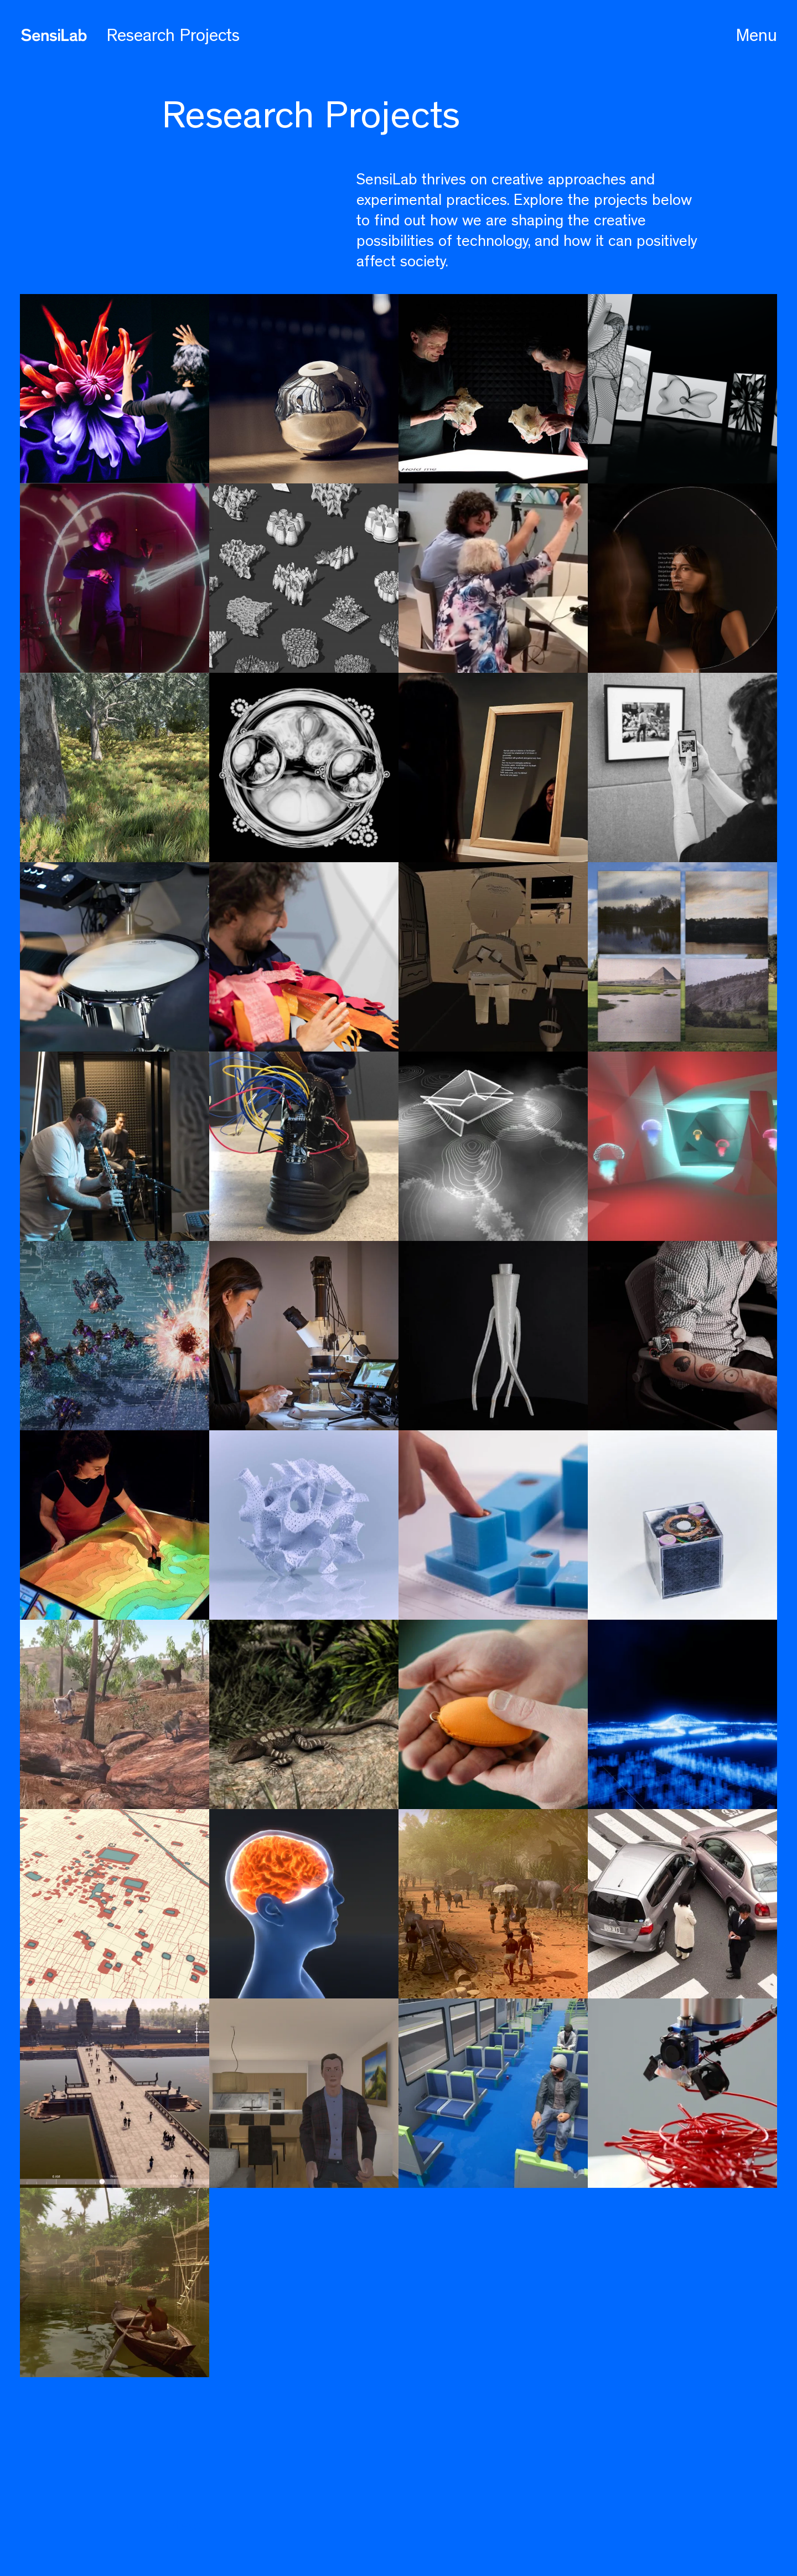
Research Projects (173, 35)
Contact (175, 2526)
